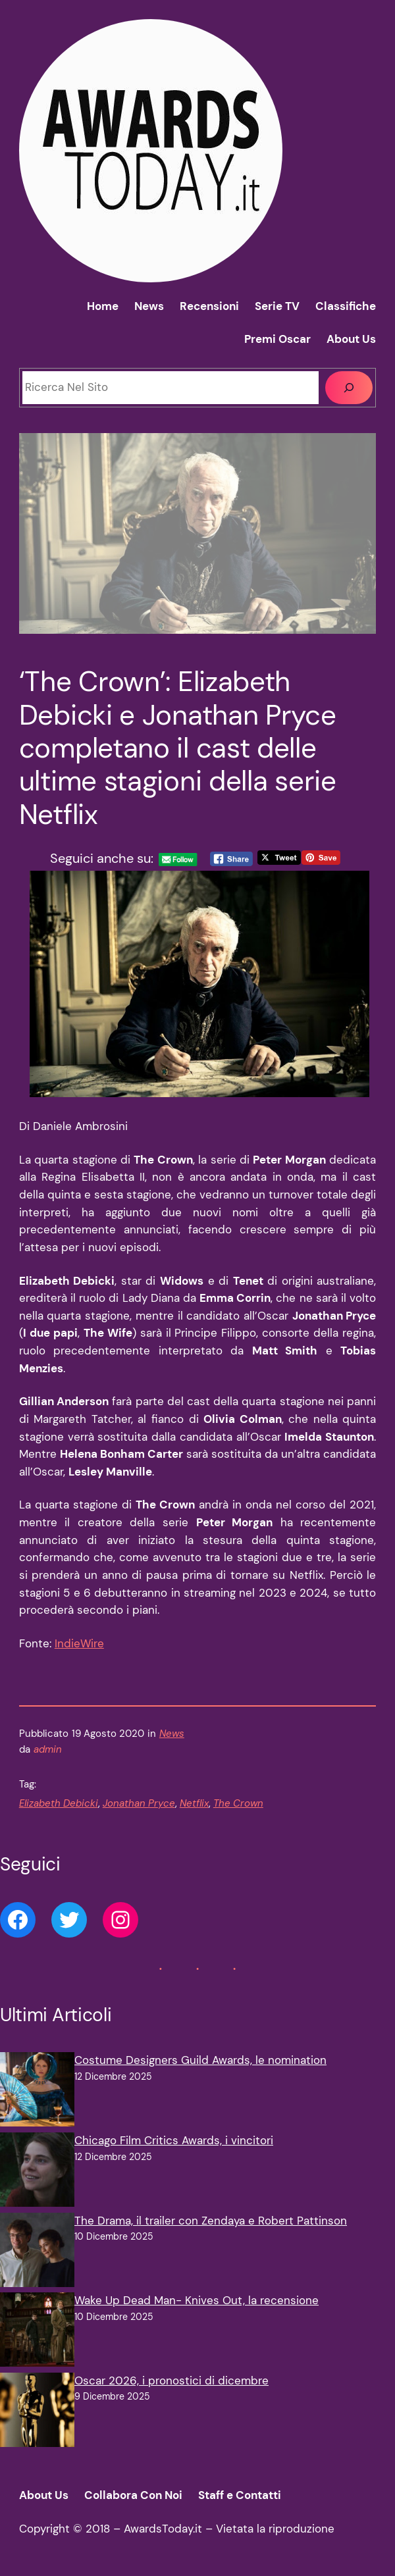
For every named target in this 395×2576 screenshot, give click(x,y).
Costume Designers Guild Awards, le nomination (200, 2060)
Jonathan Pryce (139, 1803)
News (171, 1733)
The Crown (238, 1803)
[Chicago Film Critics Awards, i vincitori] (37, 2172)
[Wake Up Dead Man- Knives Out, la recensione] (37, 2332)
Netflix (194, 1803)
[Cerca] (349, 387)
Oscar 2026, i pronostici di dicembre (171, 2381)
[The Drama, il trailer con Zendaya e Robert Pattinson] (37, 2253)
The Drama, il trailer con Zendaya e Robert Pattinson (210, 2221)
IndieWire (79, 1644)
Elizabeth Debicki (58, 1803)
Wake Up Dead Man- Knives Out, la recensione (196, 2300)
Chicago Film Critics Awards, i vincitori (173, 2141)
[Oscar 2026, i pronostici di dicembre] (37, 2413)
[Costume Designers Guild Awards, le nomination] (37, 2092)
